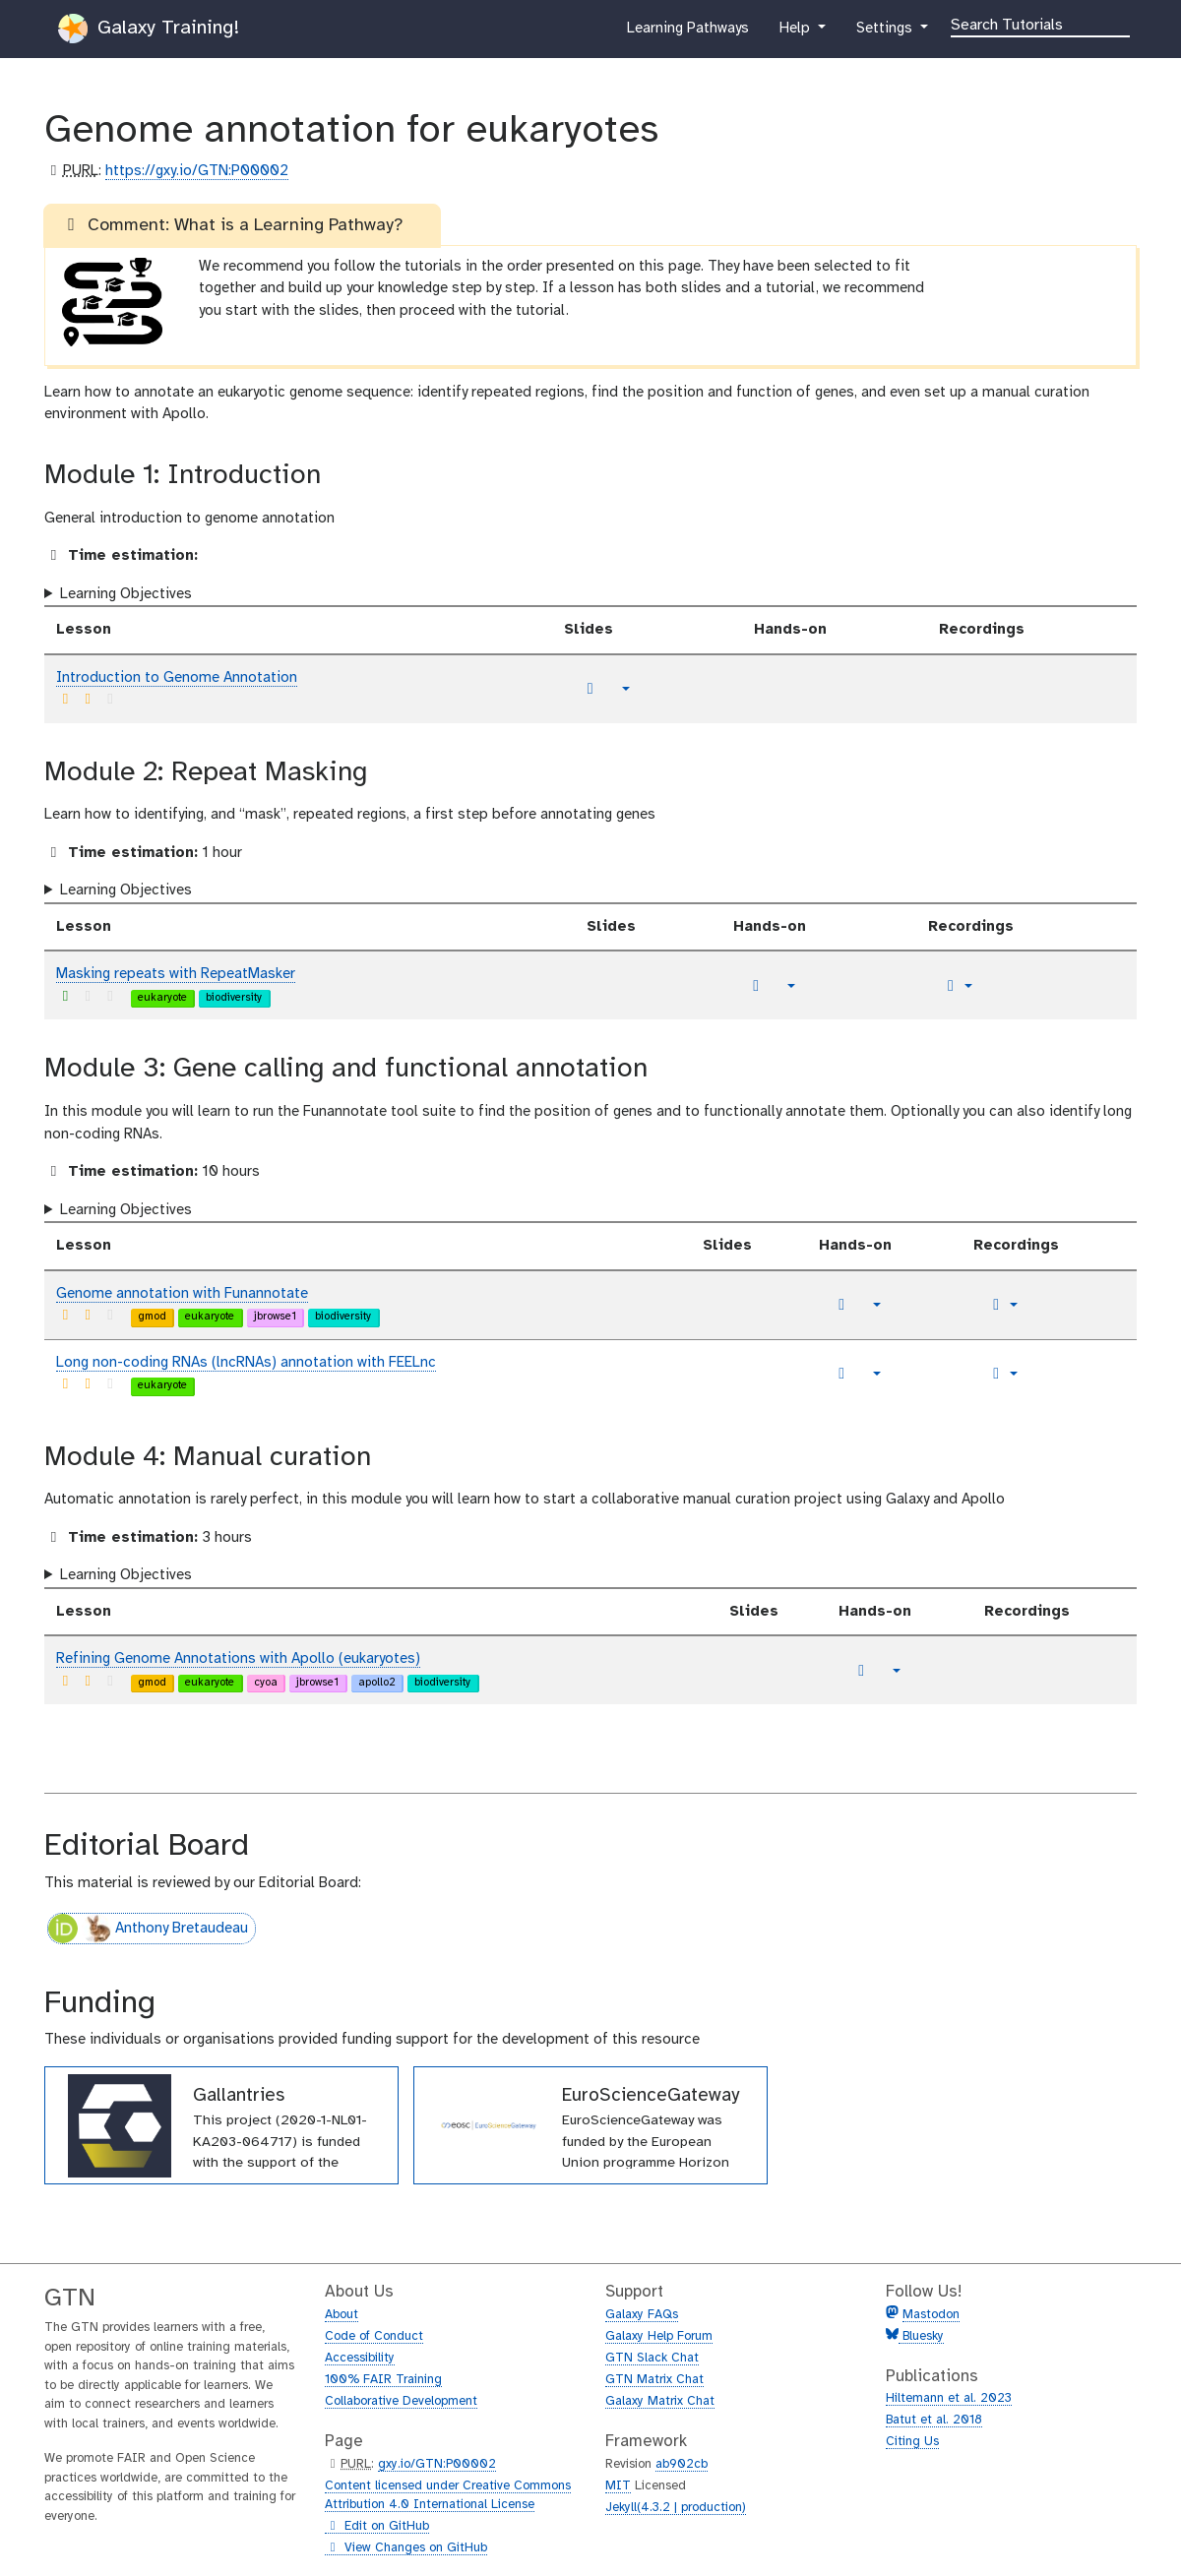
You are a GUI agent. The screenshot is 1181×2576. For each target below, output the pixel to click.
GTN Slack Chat (652, 2358)
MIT (618, 2486)
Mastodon (931, 2314)
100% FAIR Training (383, 2379)
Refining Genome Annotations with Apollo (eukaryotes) (238, 1659)
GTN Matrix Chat (654, 2379)
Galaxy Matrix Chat (660, 2401)
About (341, 2314)
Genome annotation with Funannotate (182, 1294)
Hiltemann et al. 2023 (949, 2398)
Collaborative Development (401, 2401)
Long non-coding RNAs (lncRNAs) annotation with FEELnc (246, 1363)
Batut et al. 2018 (934, 2420)
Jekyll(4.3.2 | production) (675, 2507)
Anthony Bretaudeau (148, 1928)
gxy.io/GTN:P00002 (437, 2464)
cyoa (266, 1682)
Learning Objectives (126, 594)
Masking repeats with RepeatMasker (175, 974)
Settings (885, 32)
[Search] (1040, 23)
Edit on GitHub (377, 2527)
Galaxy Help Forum (659, 2336)
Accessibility (360, 2358)
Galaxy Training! (148, 28)
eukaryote (162, 998)
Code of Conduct (374, 2336)
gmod (152, 1316)
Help (796, 32)
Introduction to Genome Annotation (176, 678)
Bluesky (921, 2336)
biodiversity (234, 998)
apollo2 (377, 1682)
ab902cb (681, 2464)
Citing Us (912, 2441)
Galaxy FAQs (641, 2314)
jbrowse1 (275, 1316)
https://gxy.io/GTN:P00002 (196, 171)
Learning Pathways (687, 32)
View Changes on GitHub (406, 2548)
